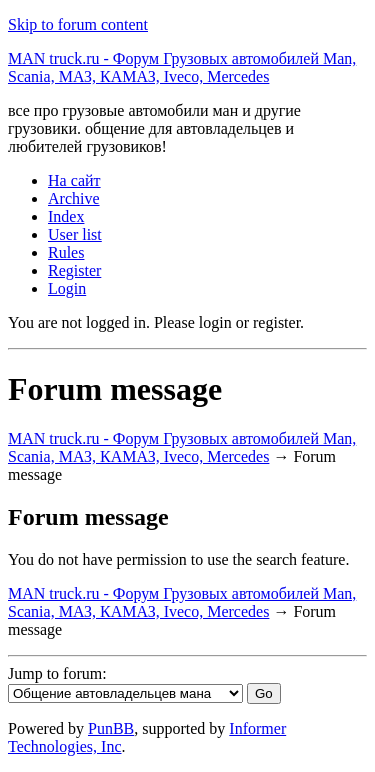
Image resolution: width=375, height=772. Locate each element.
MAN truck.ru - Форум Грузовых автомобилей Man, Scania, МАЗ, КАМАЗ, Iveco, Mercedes (182, 67)
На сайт (74, 180)
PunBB (111, 728)
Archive (74, 198)
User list (75, 234)
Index (66, 216)
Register (74, 270)
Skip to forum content (78, 24)
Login (67, 288)
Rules (66, 252)
